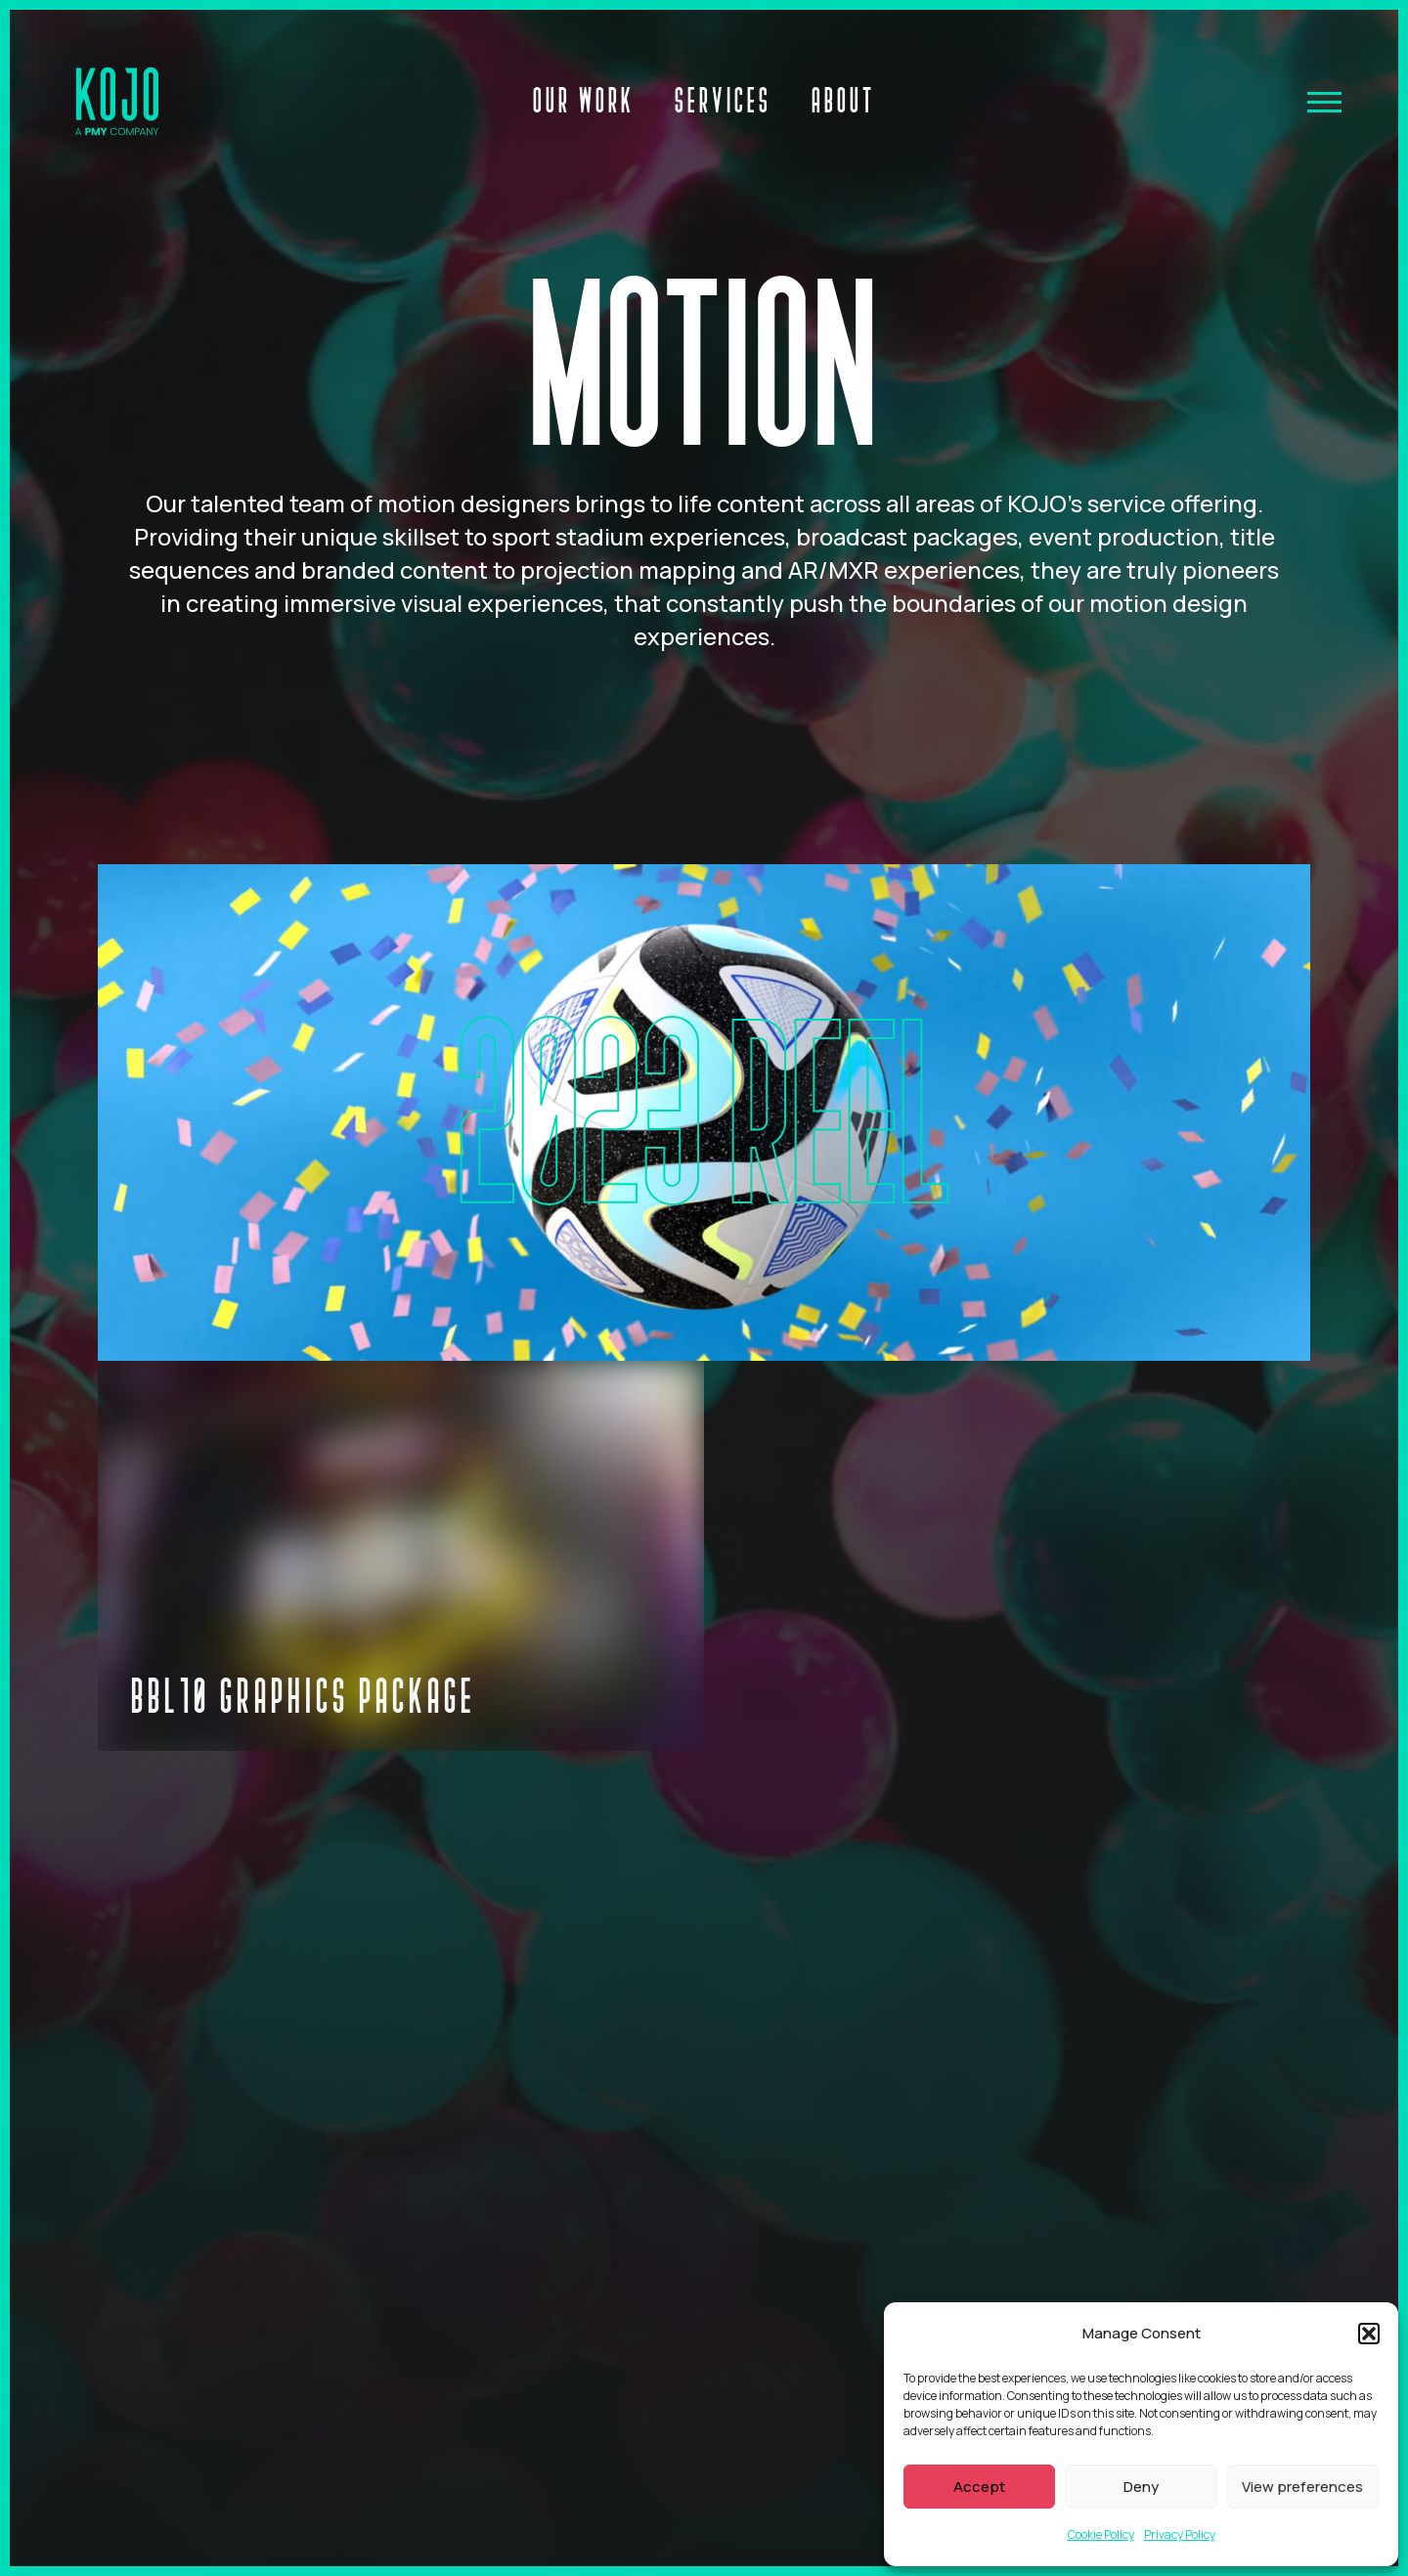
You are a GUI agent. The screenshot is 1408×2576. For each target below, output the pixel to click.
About (843, 99)
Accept (979, 2486)
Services (723, 99)
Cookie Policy (1101, 2534)
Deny (1141, 2486)
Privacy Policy (1179, 2534)
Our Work (584, 99)
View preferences (1302, 2486)
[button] (1369, 2333)
